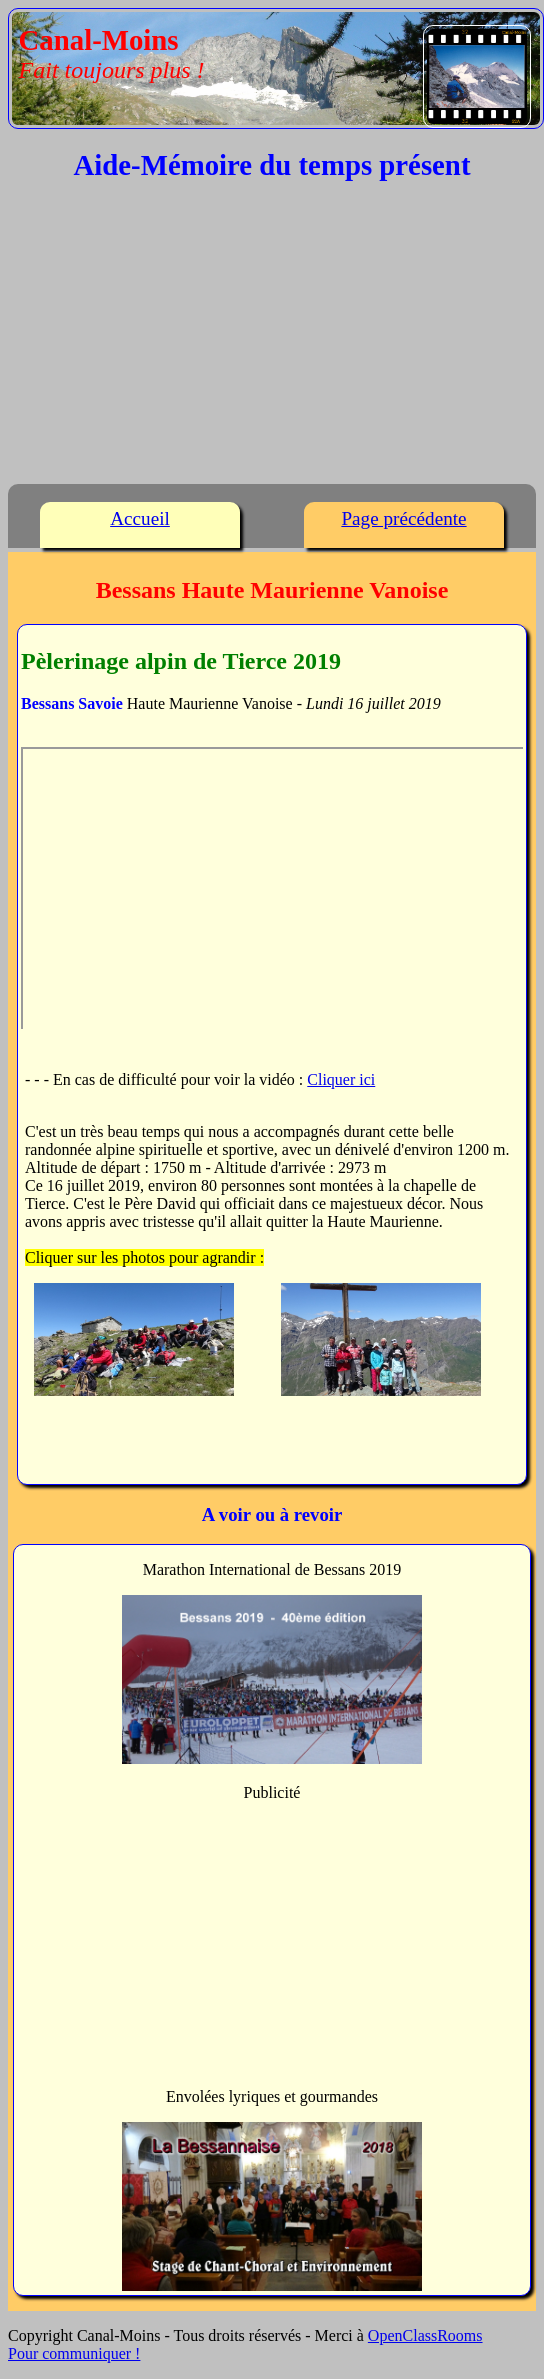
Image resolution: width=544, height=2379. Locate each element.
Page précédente (403, 518)
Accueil (140, 518)
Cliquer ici (341, 1079)
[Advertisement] (272, 338)
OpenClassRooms (425, 2335)
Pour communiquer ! (74, 2353)
